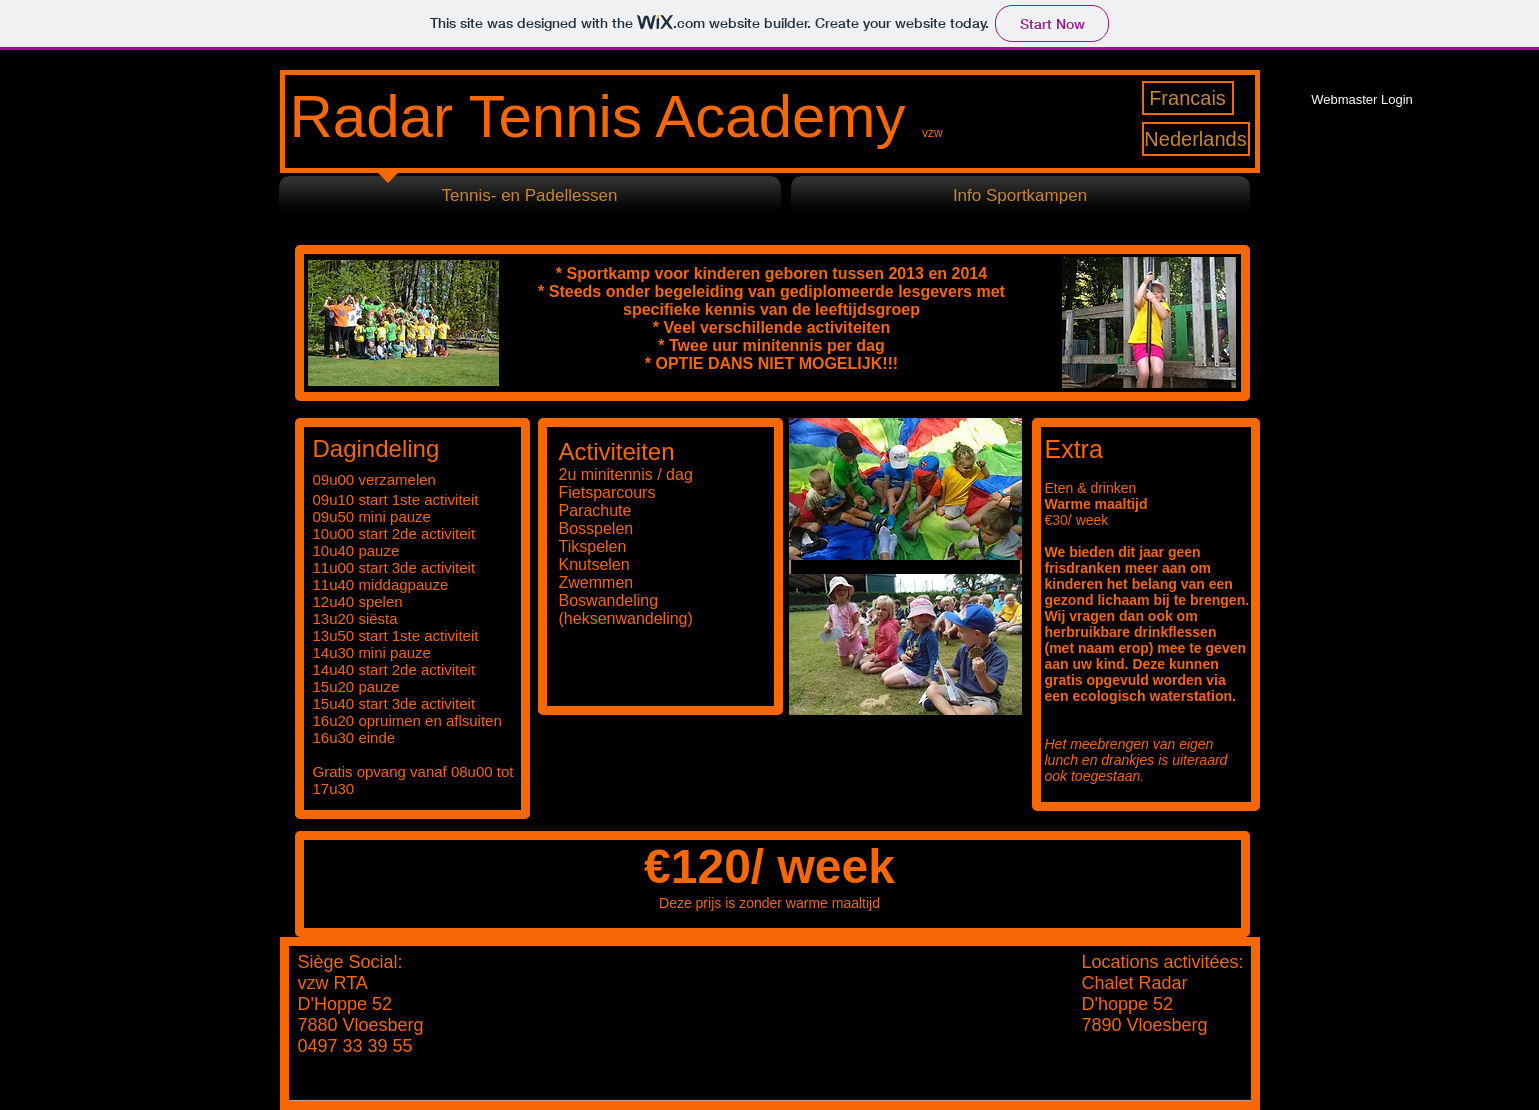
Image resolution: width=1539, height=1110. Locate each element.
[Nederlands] (1196, 139)
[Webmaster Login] (1362, 100)
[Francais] (1188, 98)
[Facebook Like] (1350, 215)
